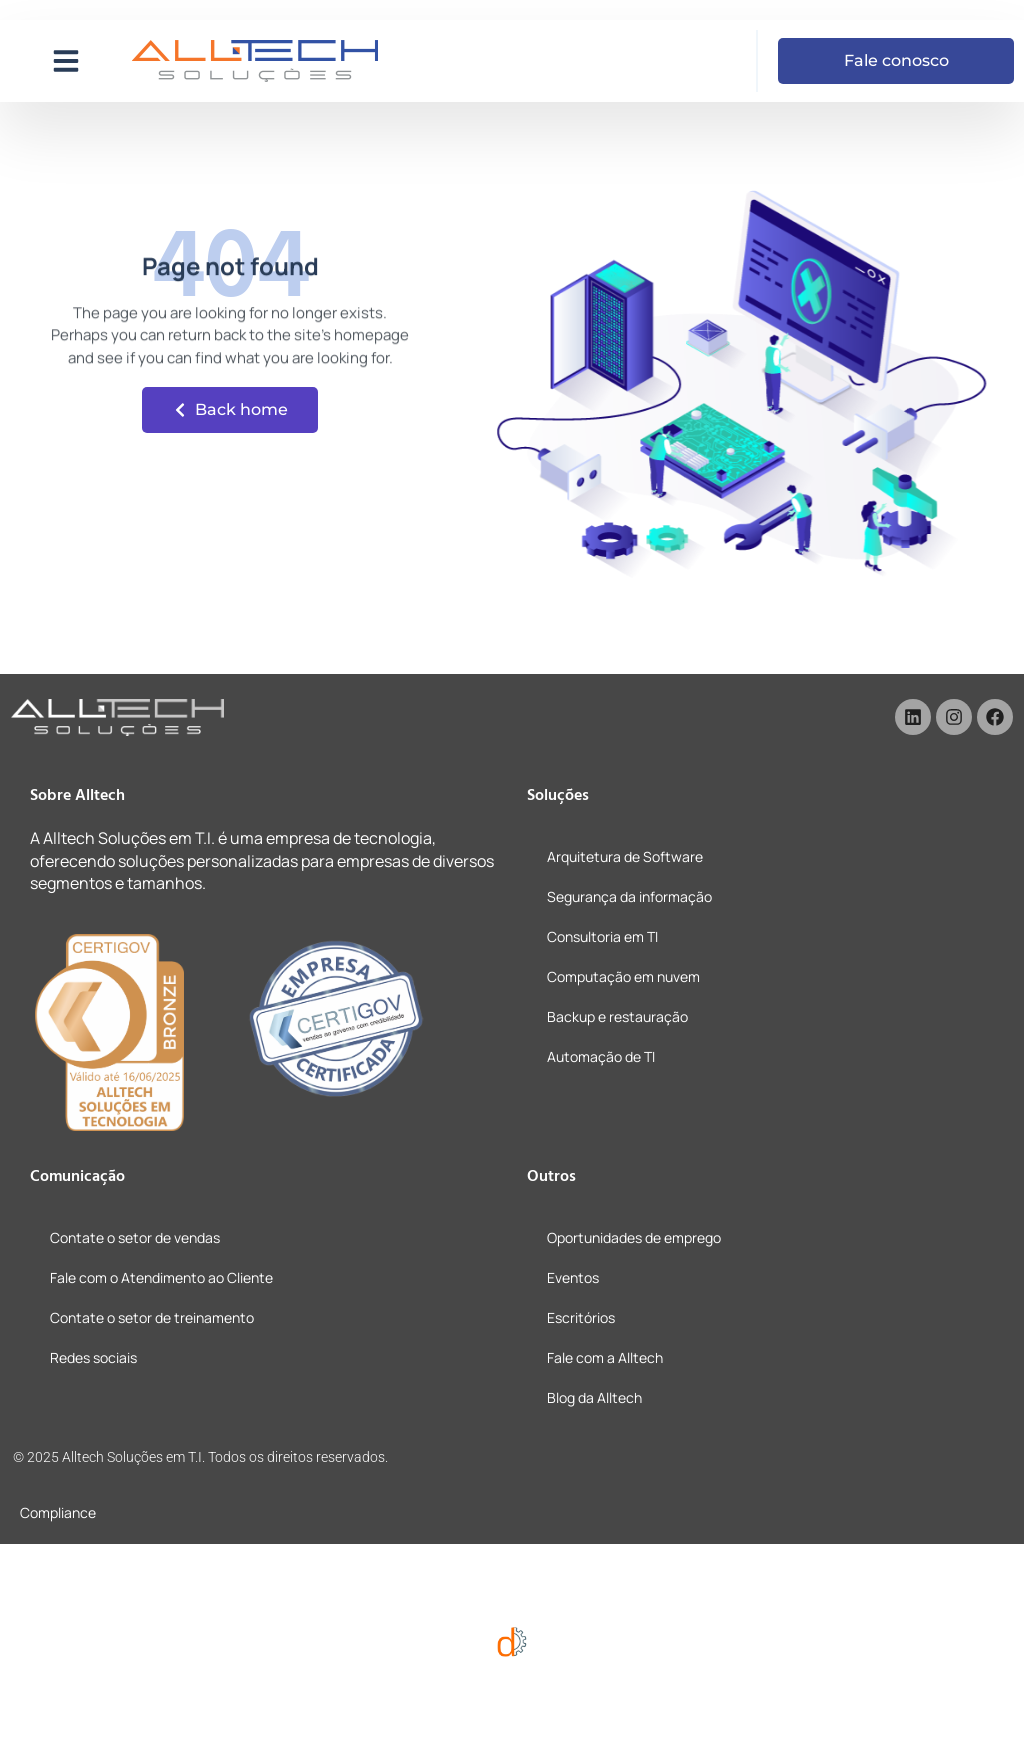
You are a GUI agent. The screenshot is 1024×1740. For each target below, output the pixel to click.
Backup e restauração (617, 1016)
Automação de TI (601, 1056)
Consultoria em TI (602, 936)
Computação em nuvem (623, 976)
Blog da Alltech (594, 1397)
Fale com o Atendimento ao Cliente (161, 1277)
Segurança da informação (629, 896)
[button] (66, 61)
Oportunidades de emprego (634, 1237)
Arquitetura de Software (625, 856)
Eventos (573, 1277)
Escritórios (581, 1317)
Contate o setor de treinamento (152, 1317)
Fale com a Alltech (605, 1357)
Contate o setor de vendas (135, 1237)
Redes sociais (93, 1357)
